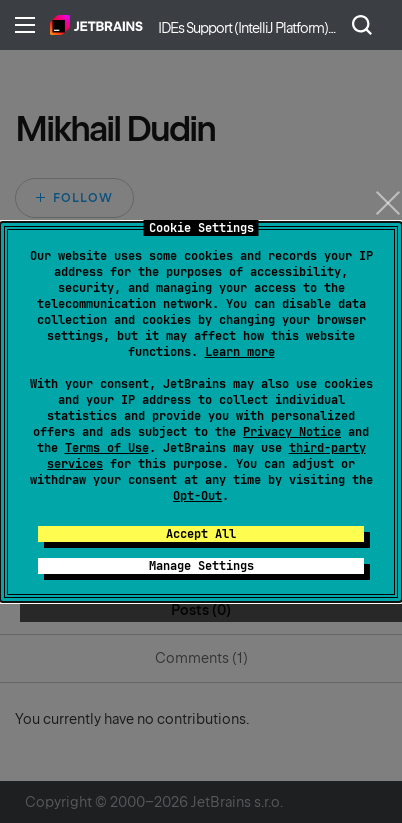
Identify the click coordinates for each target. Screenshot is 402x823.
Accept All (201, 534)
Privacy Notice (292, 432)
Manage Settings (201, 566)
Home (96, 25)
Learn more (240, 352)
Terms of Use (107, 448)
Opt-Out (197, 496)
